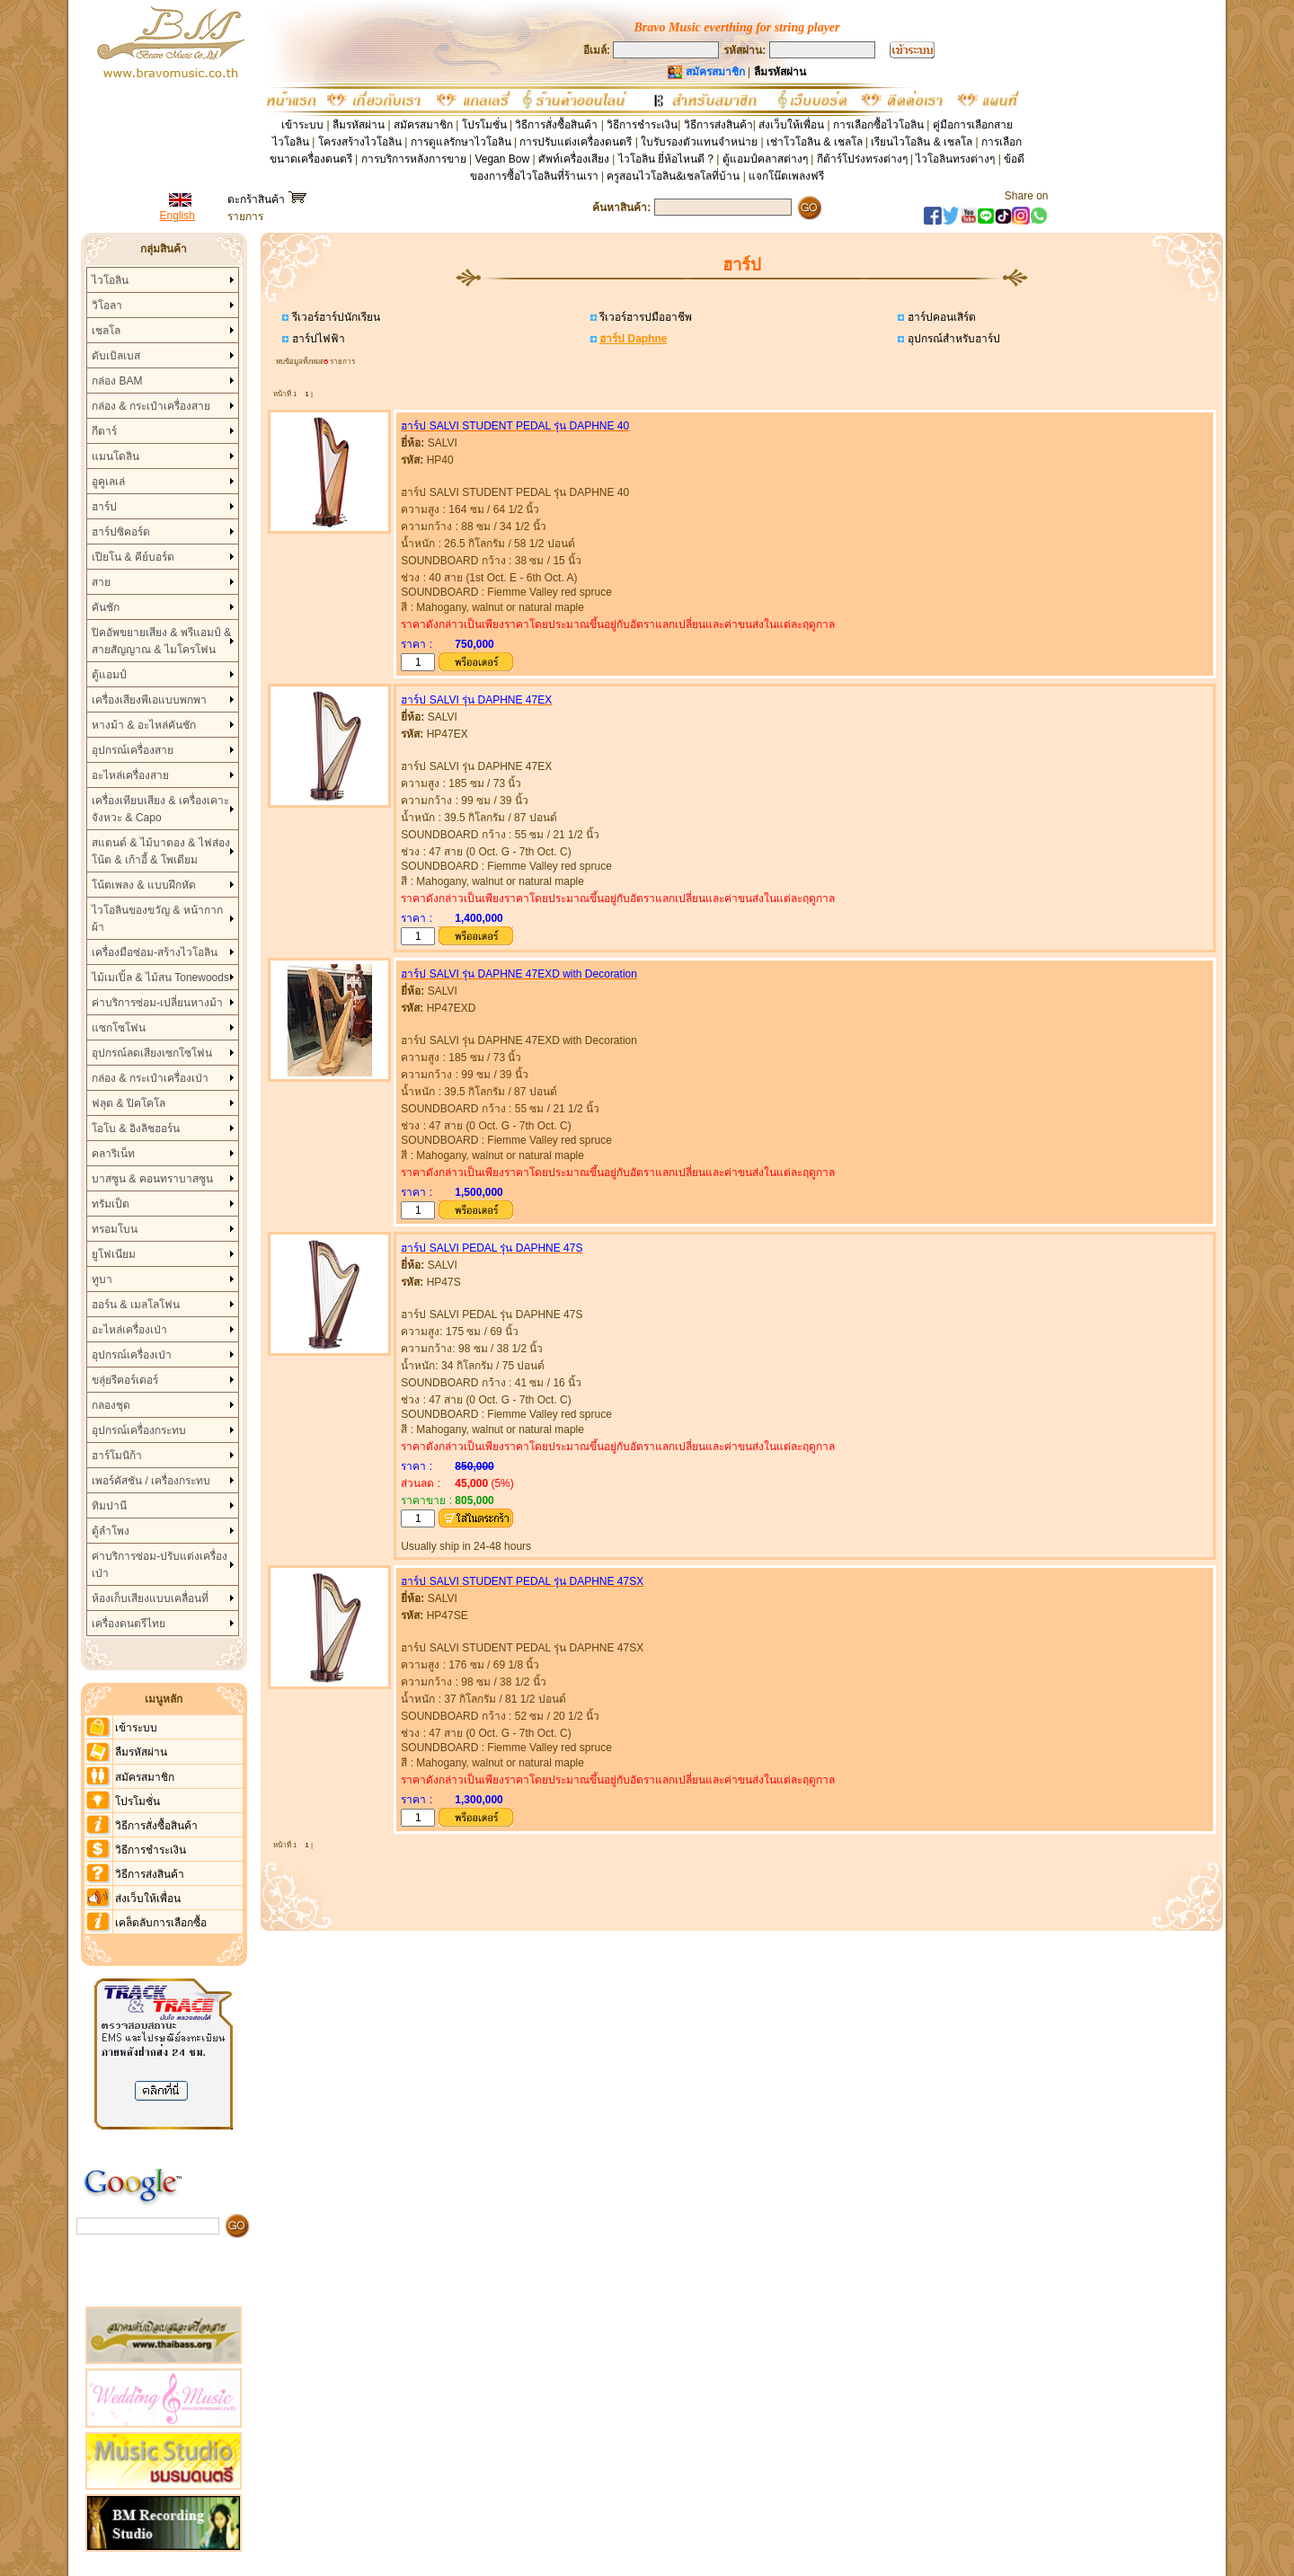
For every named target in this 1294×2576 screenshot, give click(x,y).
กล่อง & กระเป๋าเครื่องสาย (151, 406)
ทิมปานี (109, 1506)
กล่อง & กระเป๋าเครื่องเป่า (150, 1078)
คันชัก (106, 607)
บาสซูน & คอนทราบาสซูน (152, 1179)
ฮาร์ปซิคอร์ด (121, 532)
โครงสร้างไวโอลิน (361, 142)
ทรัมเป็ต (110, 1204)
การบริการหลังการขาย (413, 159)
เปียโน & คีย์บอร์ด (133, 557)
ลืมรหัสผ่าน (358, 125)
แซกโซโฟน (119, 1028)
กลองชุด (111, 1405)
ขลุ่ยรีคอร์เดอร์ (125, 1380)
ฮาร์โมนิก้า (117, 1455)
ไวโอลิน (110, 280)
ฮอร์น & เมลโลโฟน (136, 1304)
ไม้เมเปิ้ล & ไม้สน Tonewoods (160, 977)
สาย (101, 582)
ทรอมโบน (114, 1229)
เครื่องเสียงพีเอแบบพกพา (149, 700)
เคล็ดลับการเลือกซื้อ (161, 1923)
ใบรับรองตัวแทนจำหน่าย (699, 142)
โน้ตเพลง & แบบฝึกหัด (144, 885)
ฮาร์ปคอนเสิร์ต (939, 317)
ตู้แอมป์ (109, 674)
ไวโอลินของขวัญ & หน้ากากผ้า (157, 919)
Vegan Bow (501, 159)
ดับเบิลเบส (116, 356)
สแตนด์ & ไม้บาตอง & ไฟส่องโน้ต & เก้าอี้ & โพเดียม (160, 851)
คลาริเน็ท (113, 1153)
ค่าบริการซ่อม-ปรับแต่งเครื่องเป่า (159, 1565)
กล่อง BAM (117, 381)
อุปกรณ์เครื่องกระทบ (139, 1430)
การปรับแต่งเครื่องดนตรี (575, 142)
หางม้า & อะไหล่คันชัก (144, 725)
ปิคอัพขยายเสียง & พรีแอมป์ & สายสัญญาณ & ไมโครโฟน (161, 641)
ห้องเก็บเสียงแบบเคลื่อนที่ (150, 1598)
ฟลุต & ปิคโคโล (128, 1103)
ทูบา (102, 1279)
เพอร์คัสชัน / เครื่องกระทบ (151, 1480)
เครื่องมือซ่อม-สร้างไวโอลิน (154, 952)
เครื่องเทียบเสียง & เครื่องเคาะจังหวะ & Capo (160, 809)
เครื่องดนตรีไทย (128, 1623)
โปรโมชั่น (484, 125)
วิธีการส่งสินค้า (718, 125)
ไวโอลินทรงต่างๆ (955, 159)
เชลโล (106, 330)
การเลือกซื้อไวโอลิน (878, 125)
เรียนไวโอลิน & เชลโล (921, 142)
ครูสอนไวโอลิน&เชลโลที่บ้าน (673, 176)
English (177, 215)
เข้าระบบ (302, 125)
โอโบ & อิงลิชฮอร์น (136, 1128)
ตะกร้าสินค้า (266, 199)
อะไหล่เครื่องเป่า (129, 1329)
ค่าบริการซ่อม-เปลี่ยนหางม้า (157, 1002)
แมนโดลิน (115, 456)
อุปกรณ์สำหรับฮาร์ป (951, 338)
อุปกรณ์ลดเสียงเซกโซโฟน (152, 1053)
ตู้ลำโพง (110, 1531)
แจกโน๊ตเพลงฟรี (786, 176)
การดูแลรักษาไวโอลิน (461, 142)
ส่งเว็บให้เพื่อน (791, 125)
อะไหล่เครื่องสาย (130, 775)
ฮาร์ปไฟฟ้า (316, 338)
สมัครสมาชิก (423, 125)
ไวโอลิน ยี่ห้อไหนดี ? (665, 159)
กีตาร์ (104, 431)
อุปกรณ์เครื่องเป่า (132, 1355)
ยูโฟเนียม (114, 1254)
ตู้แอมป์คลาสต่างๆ (765, 159)
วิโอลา (107, 305)
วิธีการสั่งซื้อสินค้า (557, 125)
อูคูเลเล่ (108, 481)
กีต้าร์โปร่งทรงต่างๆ (862, 159)
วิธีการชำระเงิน (642, 125)
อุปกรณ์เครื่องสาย (132, 750)
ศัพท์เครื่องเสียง (573, 159)
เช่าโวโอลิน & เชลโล (816, 142)
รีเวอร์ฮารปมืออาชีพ (644, 317)
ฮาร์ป (104, 506)
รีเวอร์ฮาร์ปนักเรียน (333, 317)
